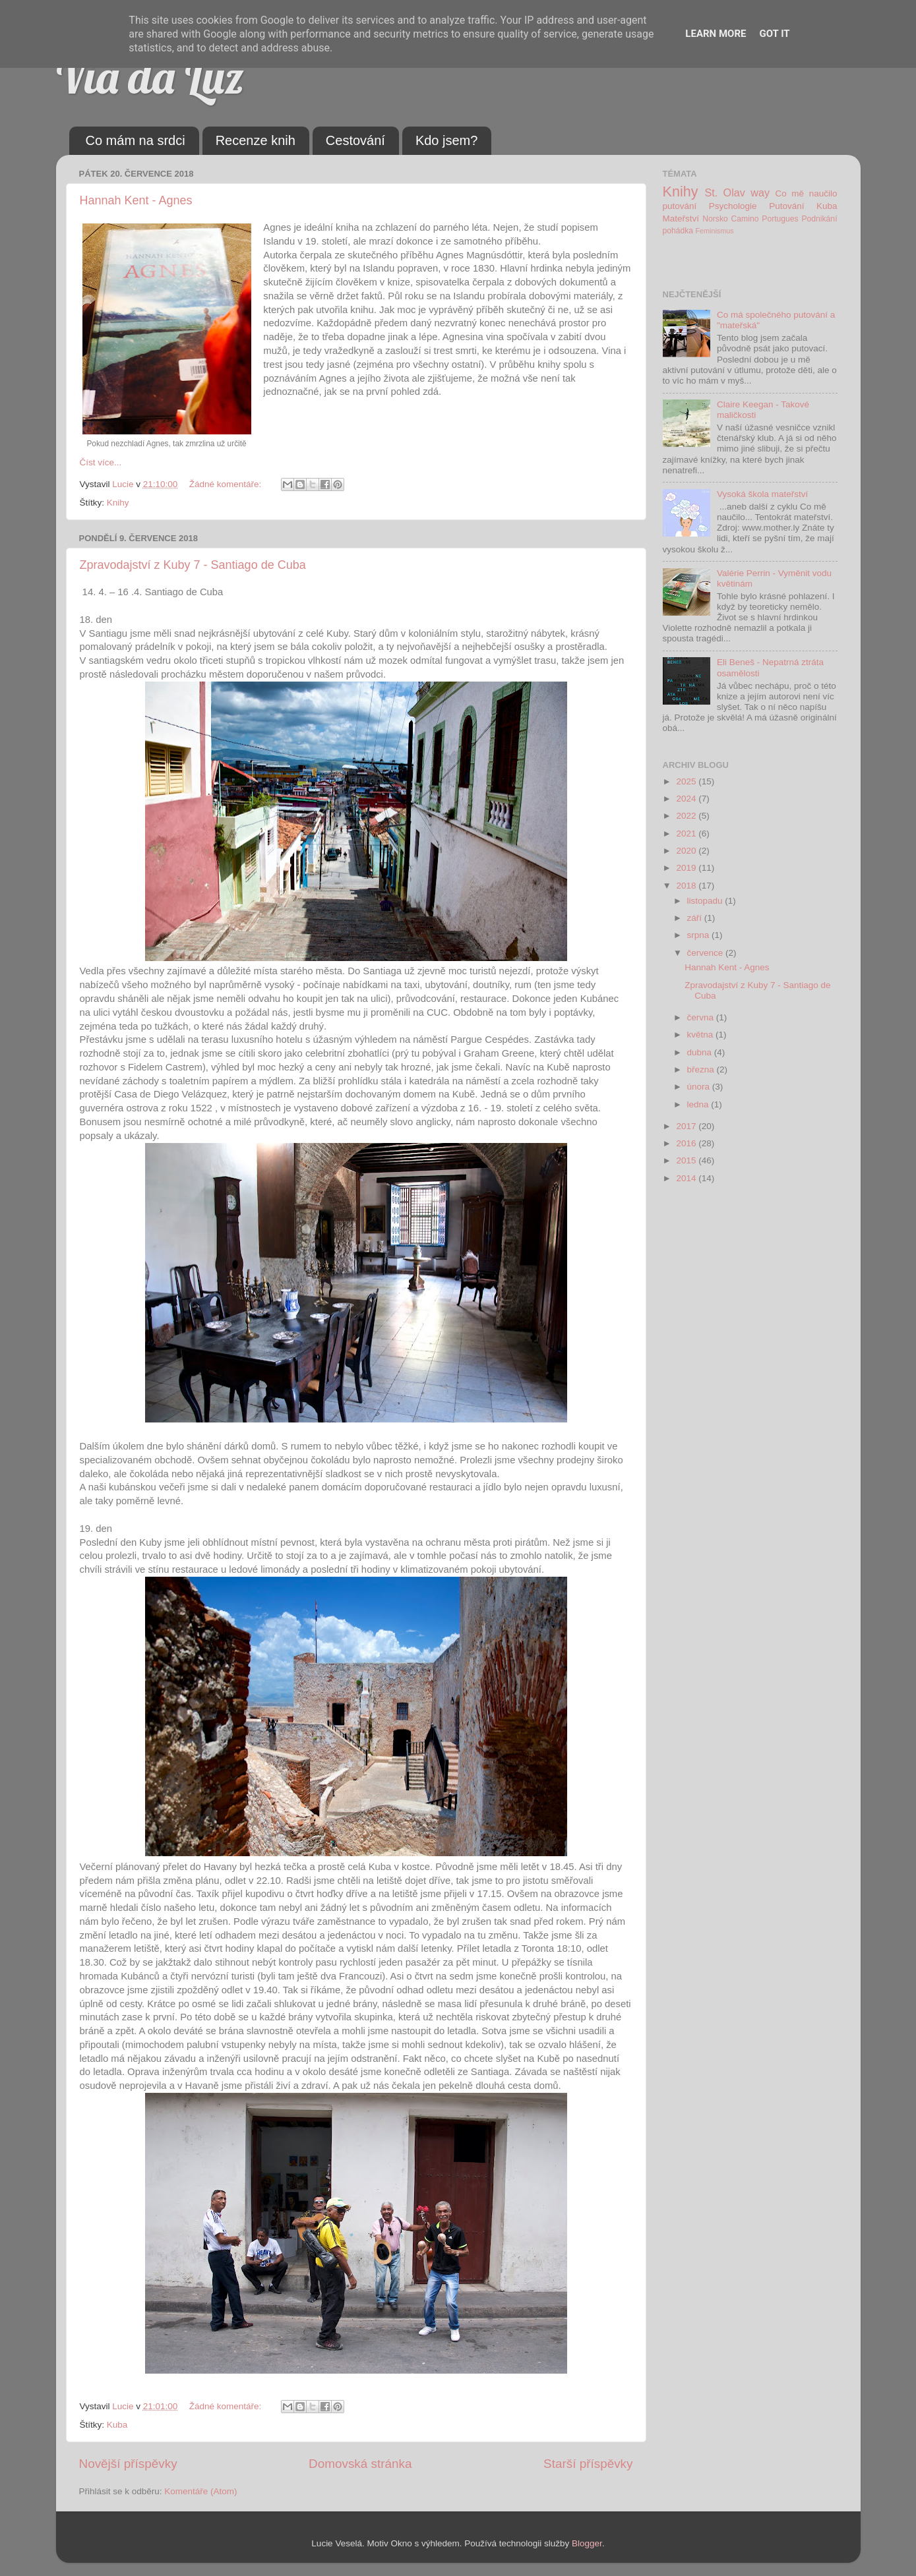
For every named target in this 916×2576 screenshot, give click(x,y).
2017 (687, 1126)
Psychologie (733, 206)
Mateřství (681, 218)
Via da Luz (150, 76)
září (695, 918)
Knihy (118, 503)
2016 (687, 1143)
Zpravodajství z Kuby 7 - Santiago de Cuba (193, 564)
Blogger (587, 2543)
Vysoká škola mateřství (762, 494)
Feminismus (714, 231)
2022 (687, 816)
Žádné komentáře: (226, 484)
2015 (687, 1160)
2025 (687, 781)
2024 (687, 799)
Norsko (714, 218)
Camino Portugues (765, 218)
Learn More (715, 34)
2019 (687, 868)
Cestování (355, 140)
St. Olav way (737, 192)
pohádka (678, 230)
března (702, 1069)
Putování (786, 206)
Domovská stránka (360, 2464)
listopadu (706, 901)
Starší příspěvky (587, 2464)
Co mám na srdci (135, 140)
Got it (774, 34)
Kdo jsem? (446, 140)
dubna (700, 1052)
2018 (687, 886)
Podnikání (820, 218)
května (701, 1034)
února (699, 1087)
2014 (687, 1178)
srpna (699, 935)
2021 (687, 833)
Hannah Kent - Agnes (136, 200)
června (701, 1017)
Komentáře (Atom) (200, 2491)
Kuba (117, 2425)
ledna (699, 1104)
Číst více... (101, 462)
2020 (687, 851)
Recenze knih (255, 140)
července (706, 953)
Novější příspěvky (128, 2464)
